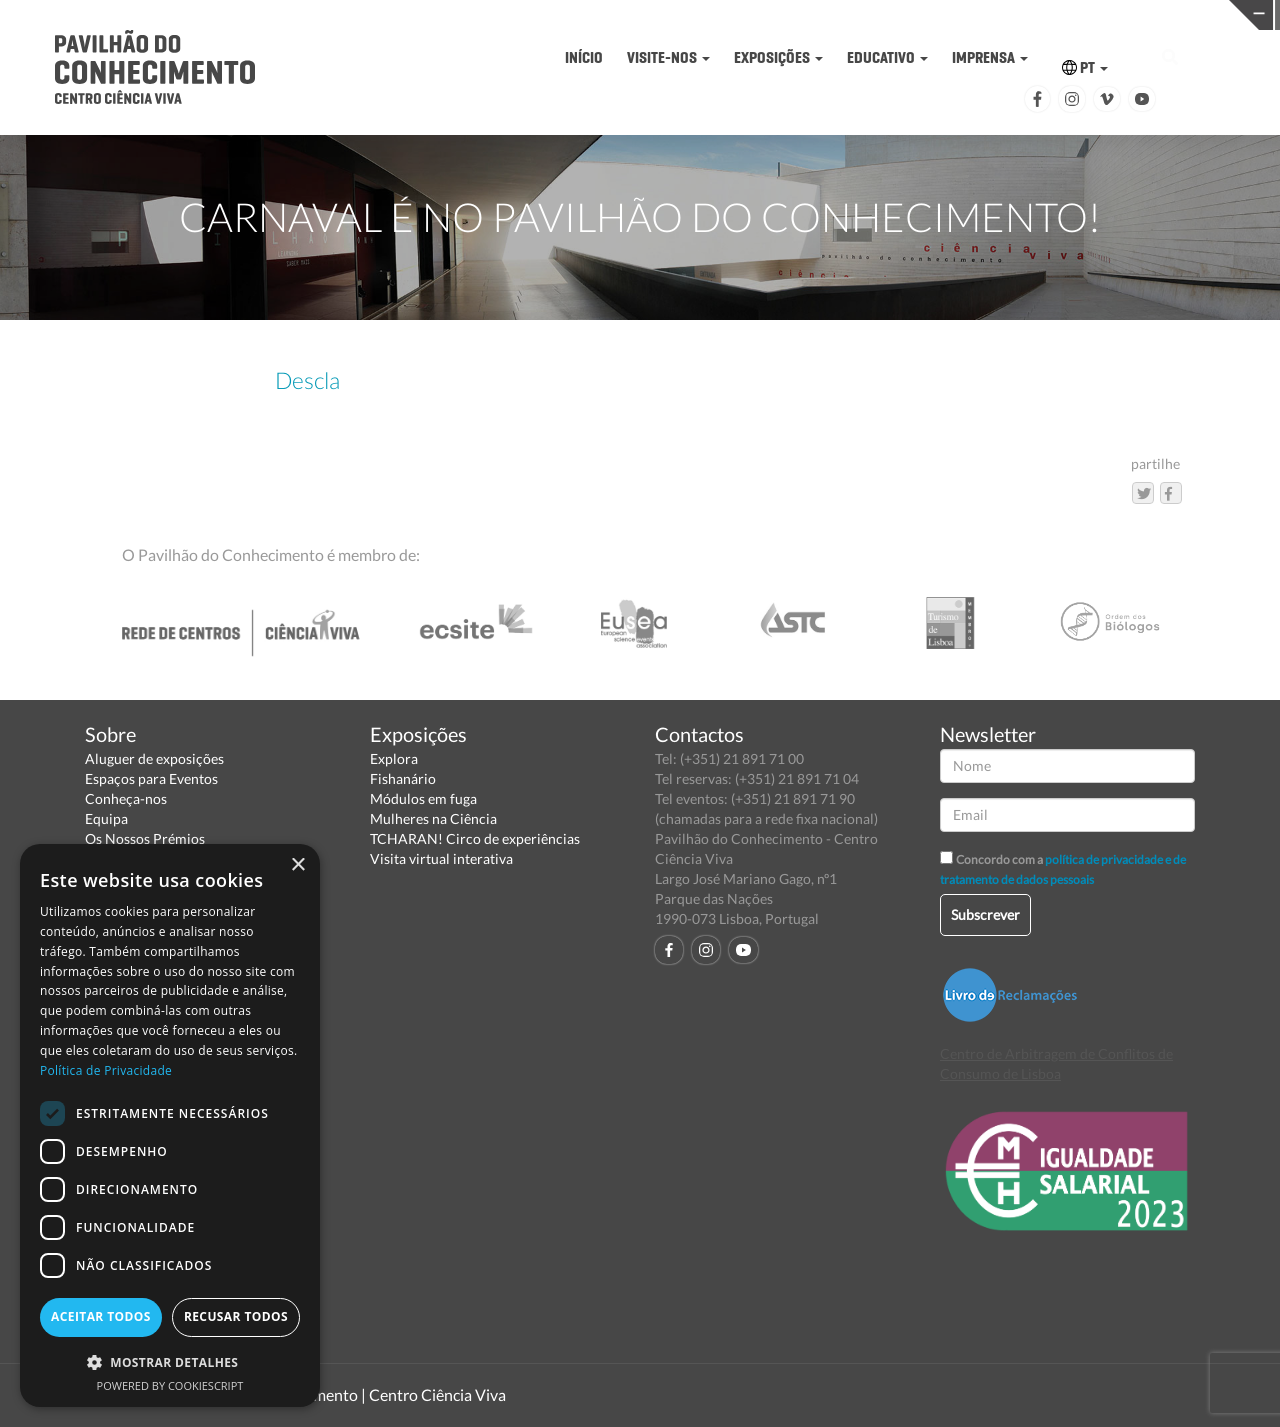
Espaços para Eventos (151, 778)
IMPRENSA (990, 57)
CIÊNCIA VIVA (863, 13)
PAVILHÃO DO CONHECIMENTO (586, 15)
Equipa (106, 818)
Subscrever (985, 914)
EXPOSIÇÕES (778, 57)
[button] (170, 1361)
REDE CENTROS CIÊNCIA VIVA (1141, 13)
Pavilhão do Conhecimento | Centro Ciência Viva (339, 1394)
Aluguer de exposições (154, 758)
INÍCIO (584, 57)
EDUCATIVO (887, 57)
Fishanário (403, 778)
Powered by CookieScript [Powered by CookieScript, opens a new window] (170, 1385)
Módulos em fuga (423, 798)
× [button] (297, 865)
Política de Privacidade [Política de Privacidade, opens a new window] (106, 1070)
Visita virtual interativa (441, 858)
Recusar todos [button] (236, 1316)
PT (1085, 67)
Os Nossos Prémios (145, 838)
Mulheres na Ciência (433, 818)
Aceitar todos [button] (101, 1316)
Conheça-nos (126, 798)
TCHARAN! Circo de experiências (475, 838)
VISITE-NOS (668, 57)
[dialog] (170, 1125)
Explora (394, 758)
